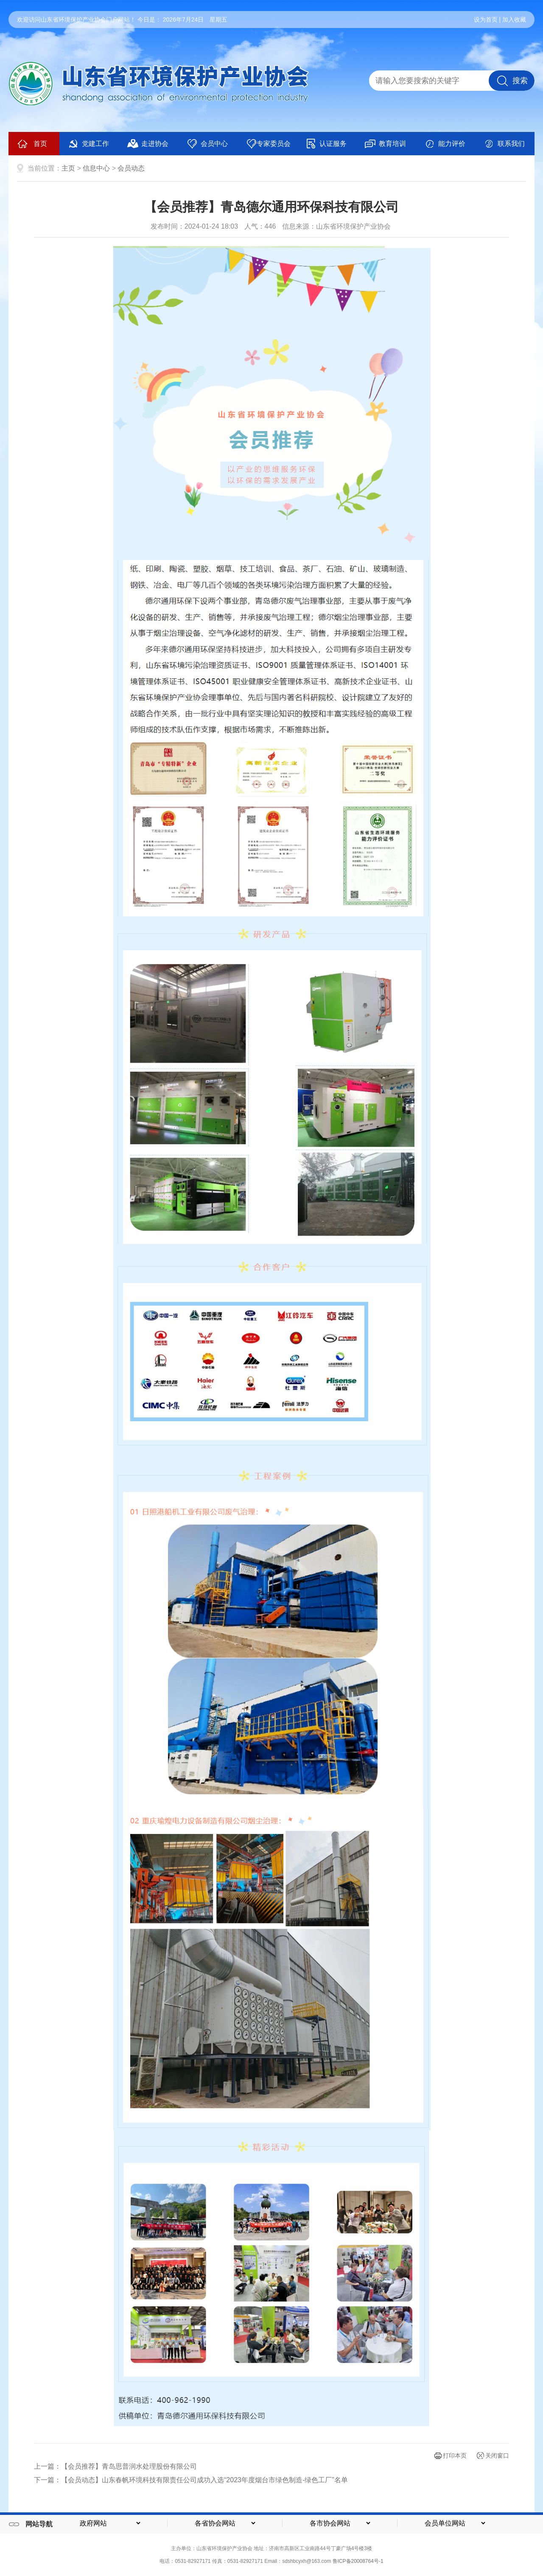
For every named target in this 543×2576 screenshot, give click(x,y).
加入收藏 (514, 19)
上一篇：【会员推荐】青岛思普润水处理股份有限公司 (115, 2466)
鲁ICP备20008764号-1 (358, 2561)
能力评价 (444, 143)
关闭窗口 (497, 2455)
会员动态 (131, 168)
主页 (68, 168)
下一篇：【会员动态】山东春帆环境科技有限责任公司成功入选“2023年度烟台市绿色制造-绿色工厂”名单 (191, 2480)
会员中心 (207, 143)
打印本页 (455, 2455)
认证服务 (326, 143)
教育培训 (385, 143)
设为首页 (486, 19)
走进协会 (147, 143)
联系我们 (504, 143)
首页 (32, 143)
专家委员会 (268, 143)
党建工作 (88, 143)
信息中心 (96, 168)
